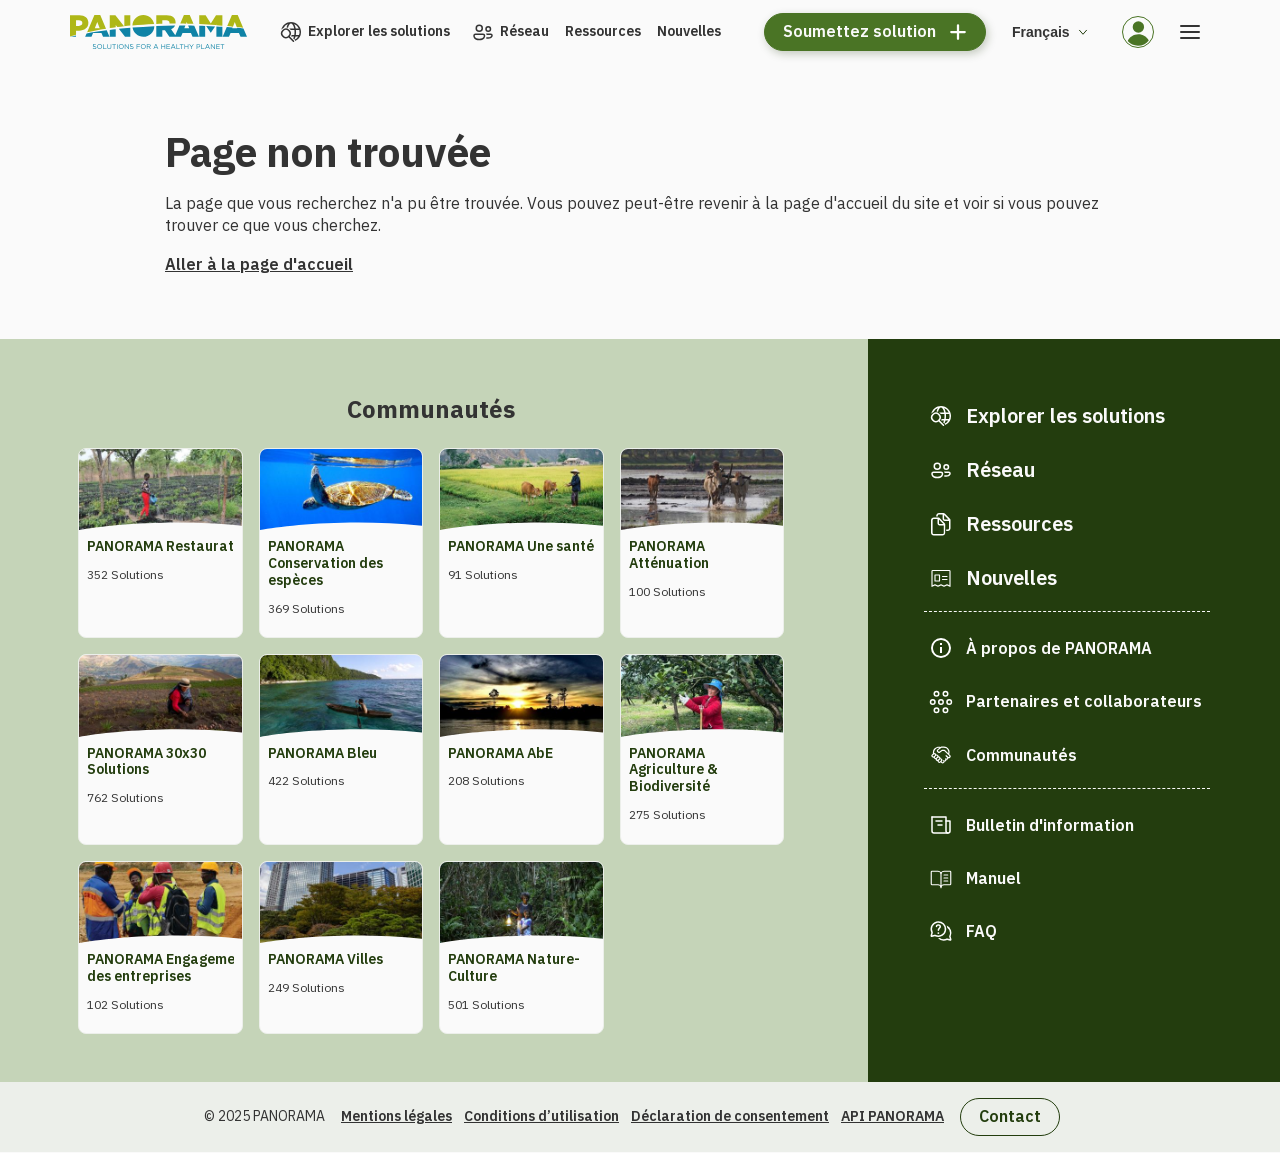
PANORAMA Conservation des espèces (325, 563)
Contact (1010, 1116)
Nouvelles (689, 31)
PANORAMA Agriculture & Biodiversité (673, 770)
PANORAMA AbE (500, 753)
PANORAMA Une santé (521, 546)
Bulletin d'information (1050, 825)
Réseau (524, 31)
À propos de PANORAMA (1059, 648)
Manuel (993, 878)
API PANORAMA (892, 1116)
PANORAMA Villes (325, 959)
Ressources (603, 31)
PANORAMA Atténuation (669, 554)
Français (1041, 32)
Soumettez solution (859, 31)
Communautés (1021, 755)
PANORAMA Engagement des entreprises (168, 967)
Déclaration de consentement (730, 1116)
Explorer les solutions (379, 31)
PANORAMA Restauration (170, 546)
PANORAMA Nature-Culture (514, 967)
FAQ (981, 931)
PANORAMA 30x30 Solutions (146, 761)
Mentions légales (396, 1116)
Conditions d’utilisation (541, 1116)
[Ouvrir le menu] (1190, 32)
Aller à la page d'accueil (259, 264)
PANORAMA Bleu (322, 753)
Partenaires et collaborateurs (1084, 701)
